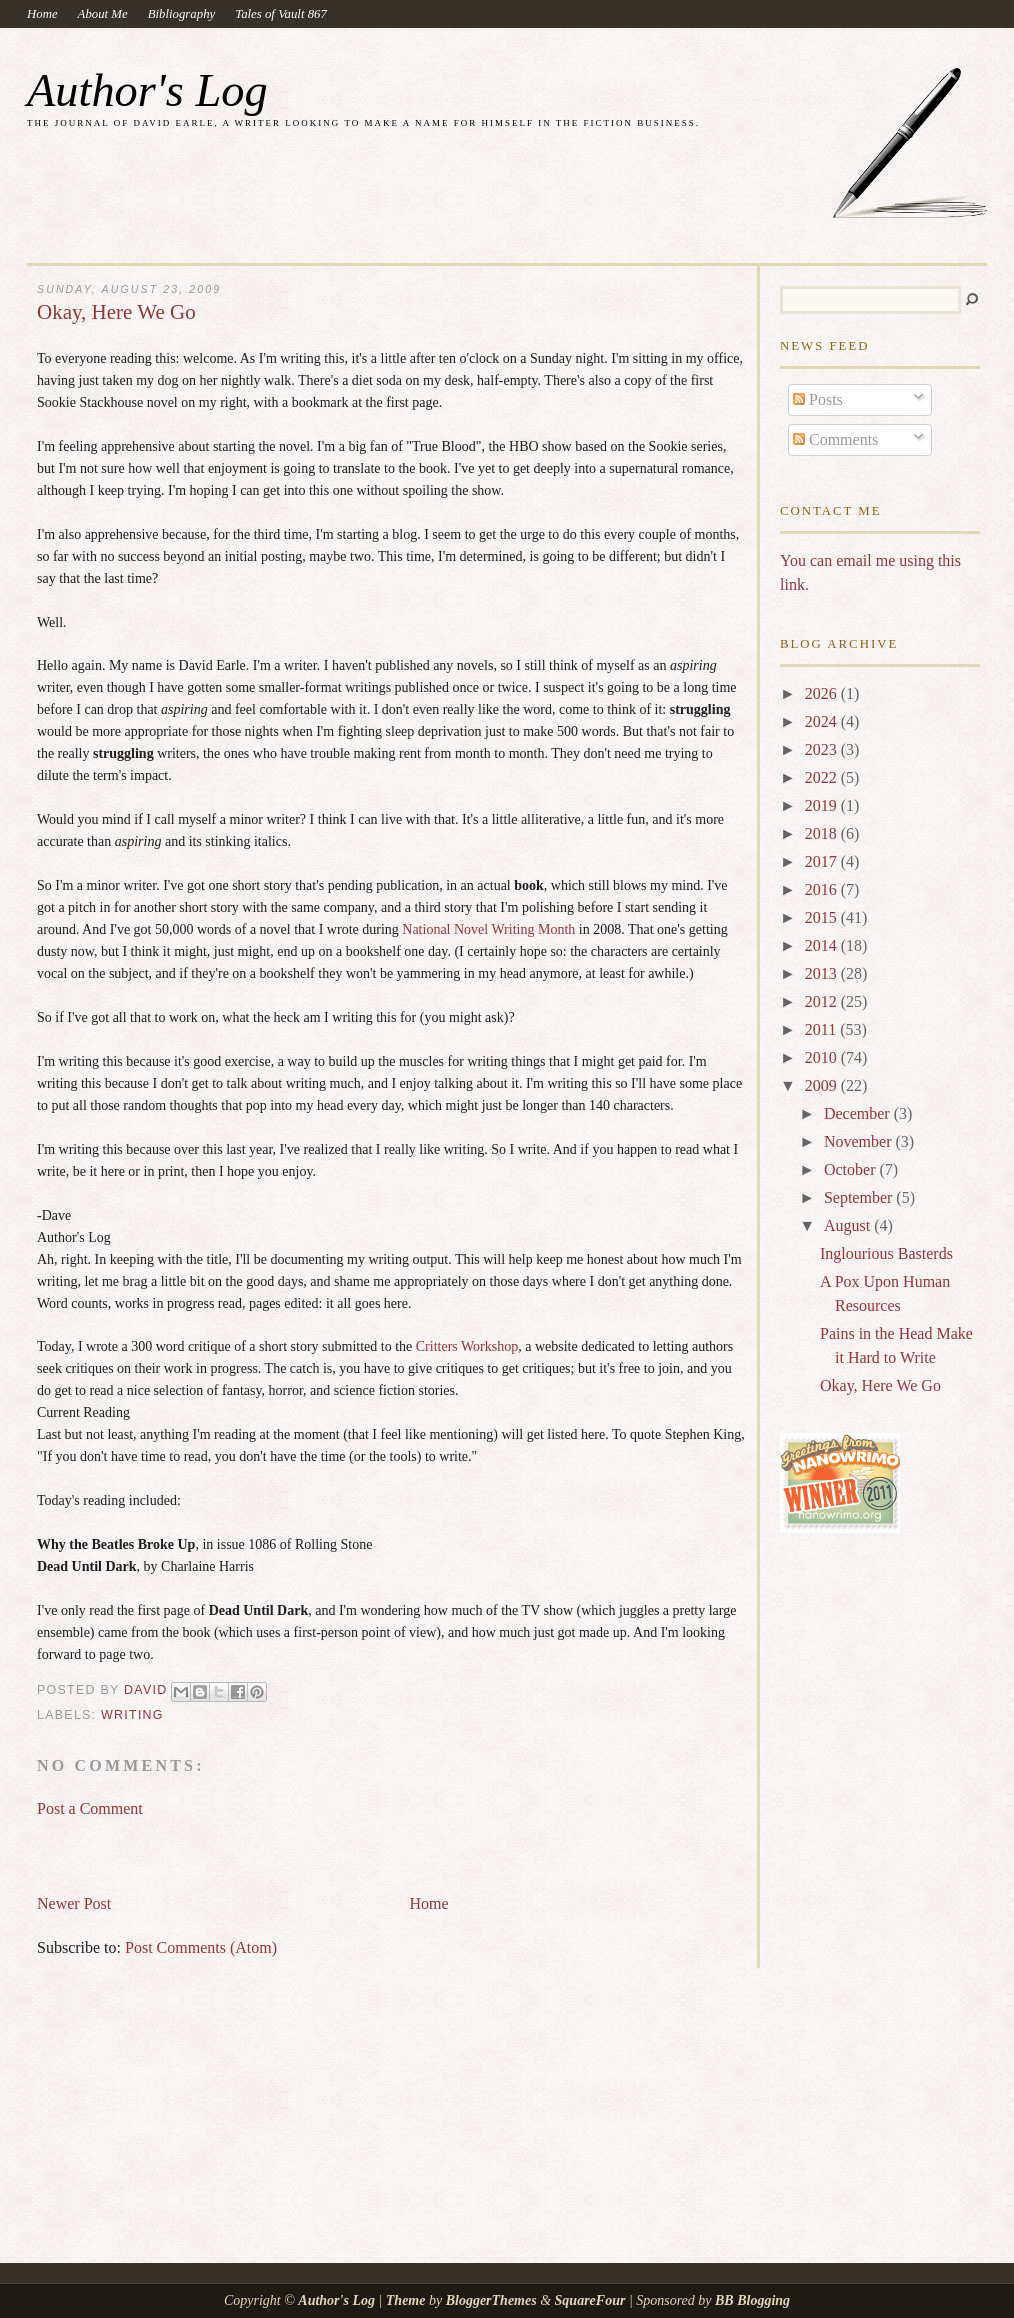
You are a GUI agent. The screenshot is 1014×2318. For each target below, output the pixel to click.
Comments (835, 439)
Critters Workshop (467, 1346)
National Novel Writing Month (488, 929)
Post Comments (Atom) (201, 1947)
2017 (823, 861)
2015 (823, 917)
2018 (823, 833)
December (859, 1113)
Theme (406, 2300)
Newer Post (74, 1903)
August (849, 1225)
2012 (823, 1001)
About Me (103, 14)
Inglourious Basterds (886, 1253)
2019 (823, 805)
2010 (823, 1057)
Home (42, 14)
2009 (823, 1085)
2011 (822, 1029)
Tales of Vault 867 (281, 14)
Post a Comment (90, 1808)
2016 (823, 889)
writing (132, 1715)
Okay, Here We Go (880, 1385)
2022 (823, 777)
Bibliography (182, 14)
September (860, 1197)
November (860, 1141)
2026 (823, 693)
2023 (823, 749)
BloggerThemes (491, 2300)
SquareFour (590, 2300)
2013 (823, 973)
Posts (818, 399)
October (852, 1169)
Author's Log (147, 90)
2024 (823, 721)
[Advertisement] (271, 1847)
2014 (823, 945)
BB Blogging (752, 2300)
